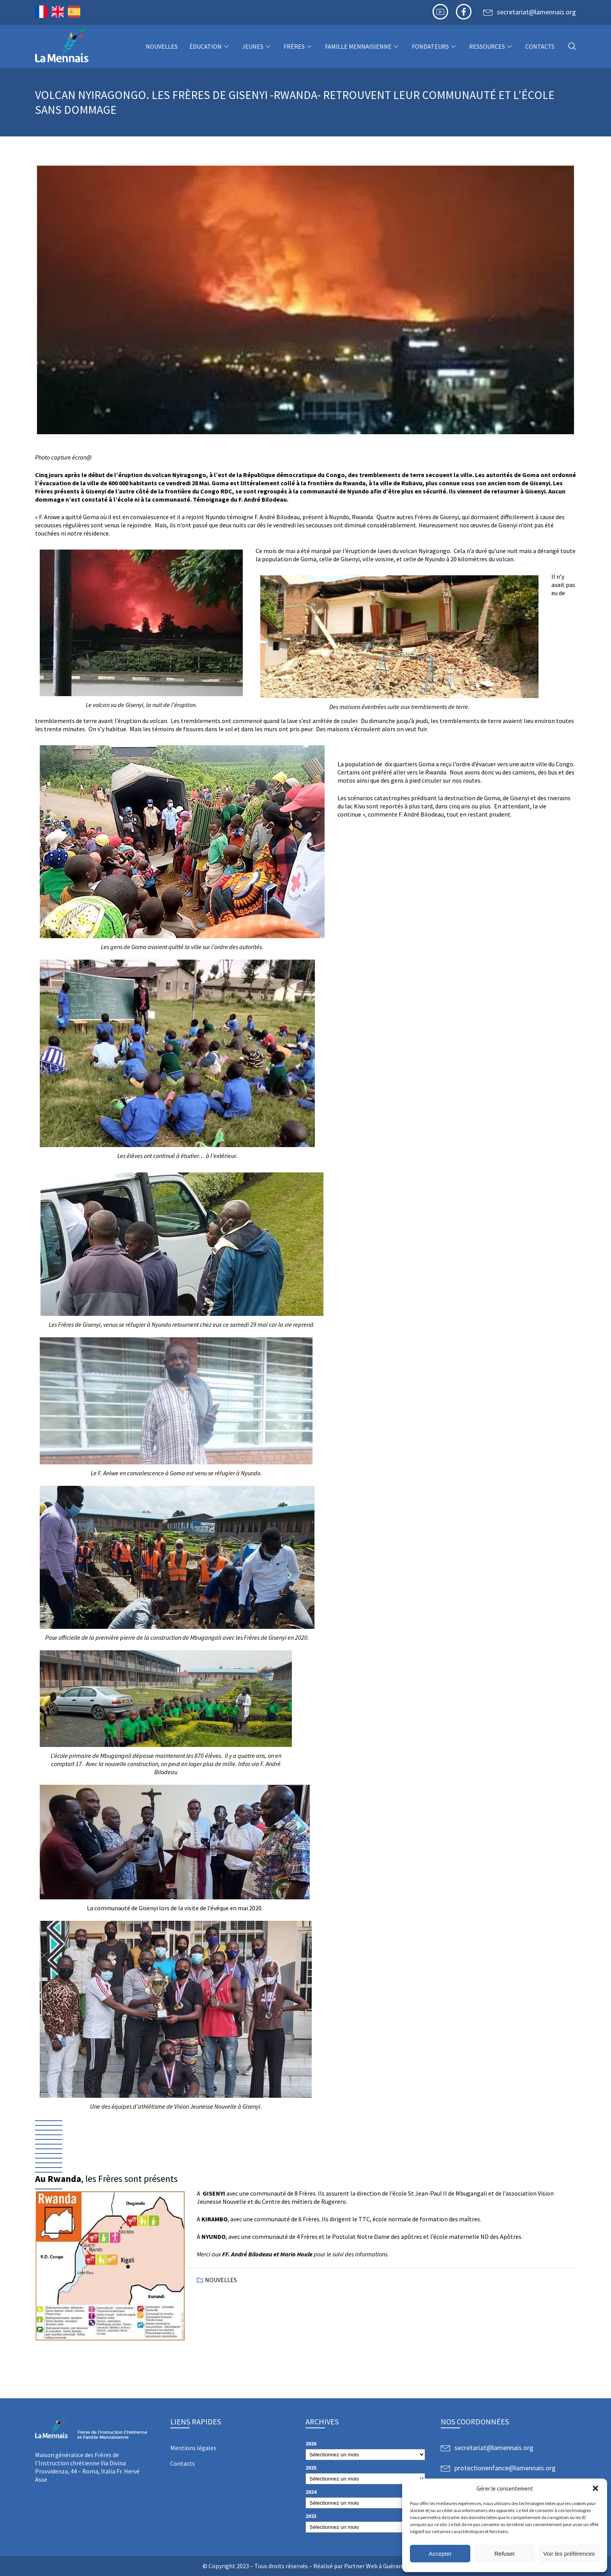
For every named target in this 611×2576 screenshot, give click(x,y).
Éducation (209, 46)
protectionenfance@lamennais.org (505, 2467)
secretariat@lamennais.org (536, 11)
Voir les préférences (569, 2553)
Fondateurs (434, 46)
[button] (595, 2488)
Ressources (491, 46)
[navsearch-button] (572, 46)
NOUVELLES (162, 46)
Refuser (504, 2553)
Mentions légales (193, 2448)
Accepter (440, 2553)
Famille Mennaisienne (362, 46)
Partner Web (361, 2566)
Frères (298, 46)
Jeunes (257, 46)
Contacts (539, 46)
